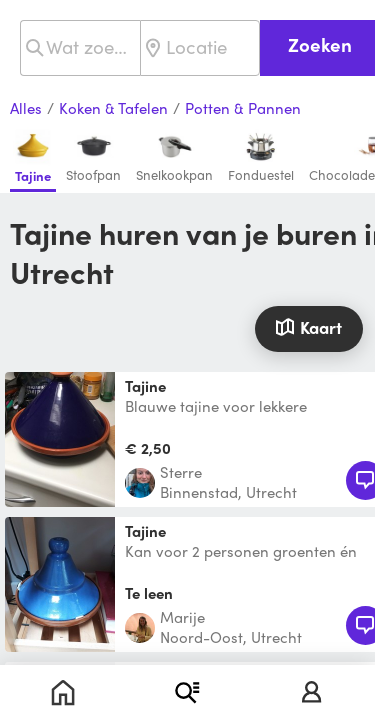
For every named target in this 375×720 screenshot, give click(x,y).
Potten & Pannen (243, 109)
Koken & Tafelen (113, 109)
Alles (26, 109)
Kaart (308, 327)
